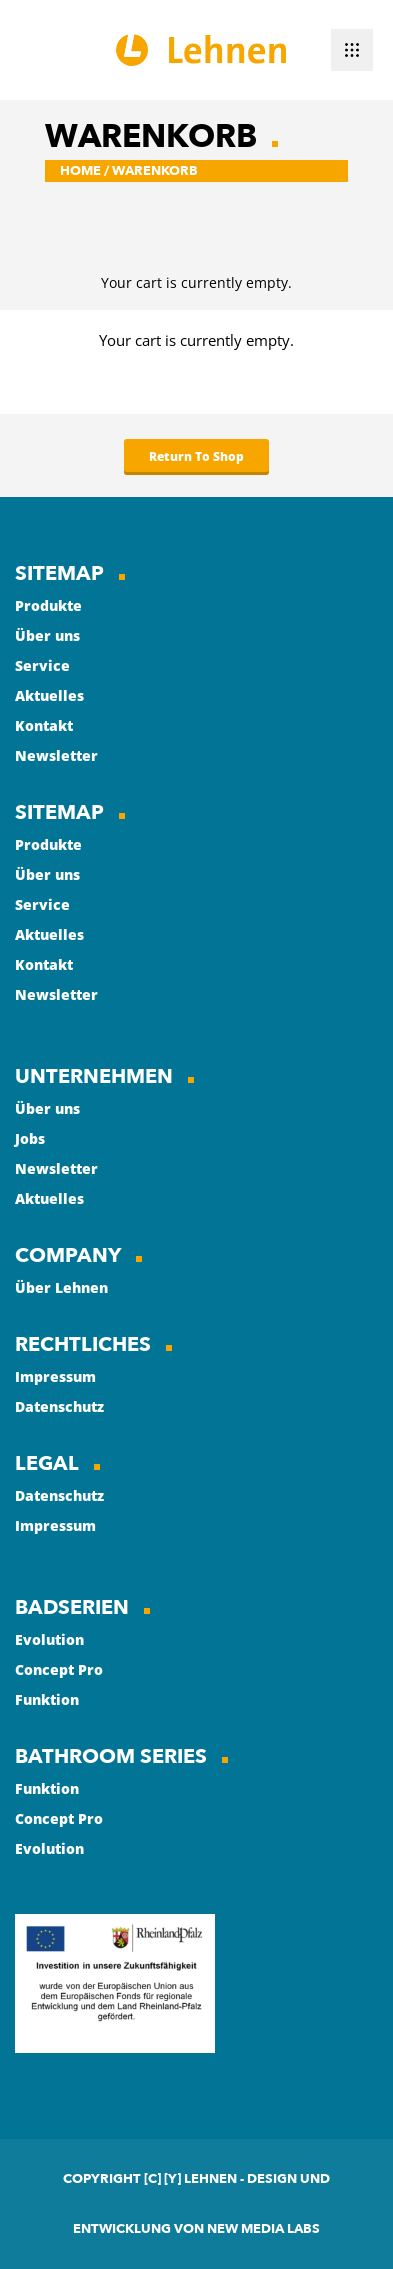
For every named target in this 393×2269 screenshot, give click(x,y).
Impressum (55, 1376)
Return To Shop (196, 456)
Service (42, 665)
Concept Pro (59, 1669)
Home (80, 171)
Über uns (47, 635)
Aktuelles (49, 695)
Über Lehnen (61, 1287)
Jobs (30, 1138)
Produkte (48, 605)
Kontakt (44, 725)
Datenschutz (59, 1406)
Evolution (49, 1639)
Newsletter (56, 755)
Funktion (47, 1699)
